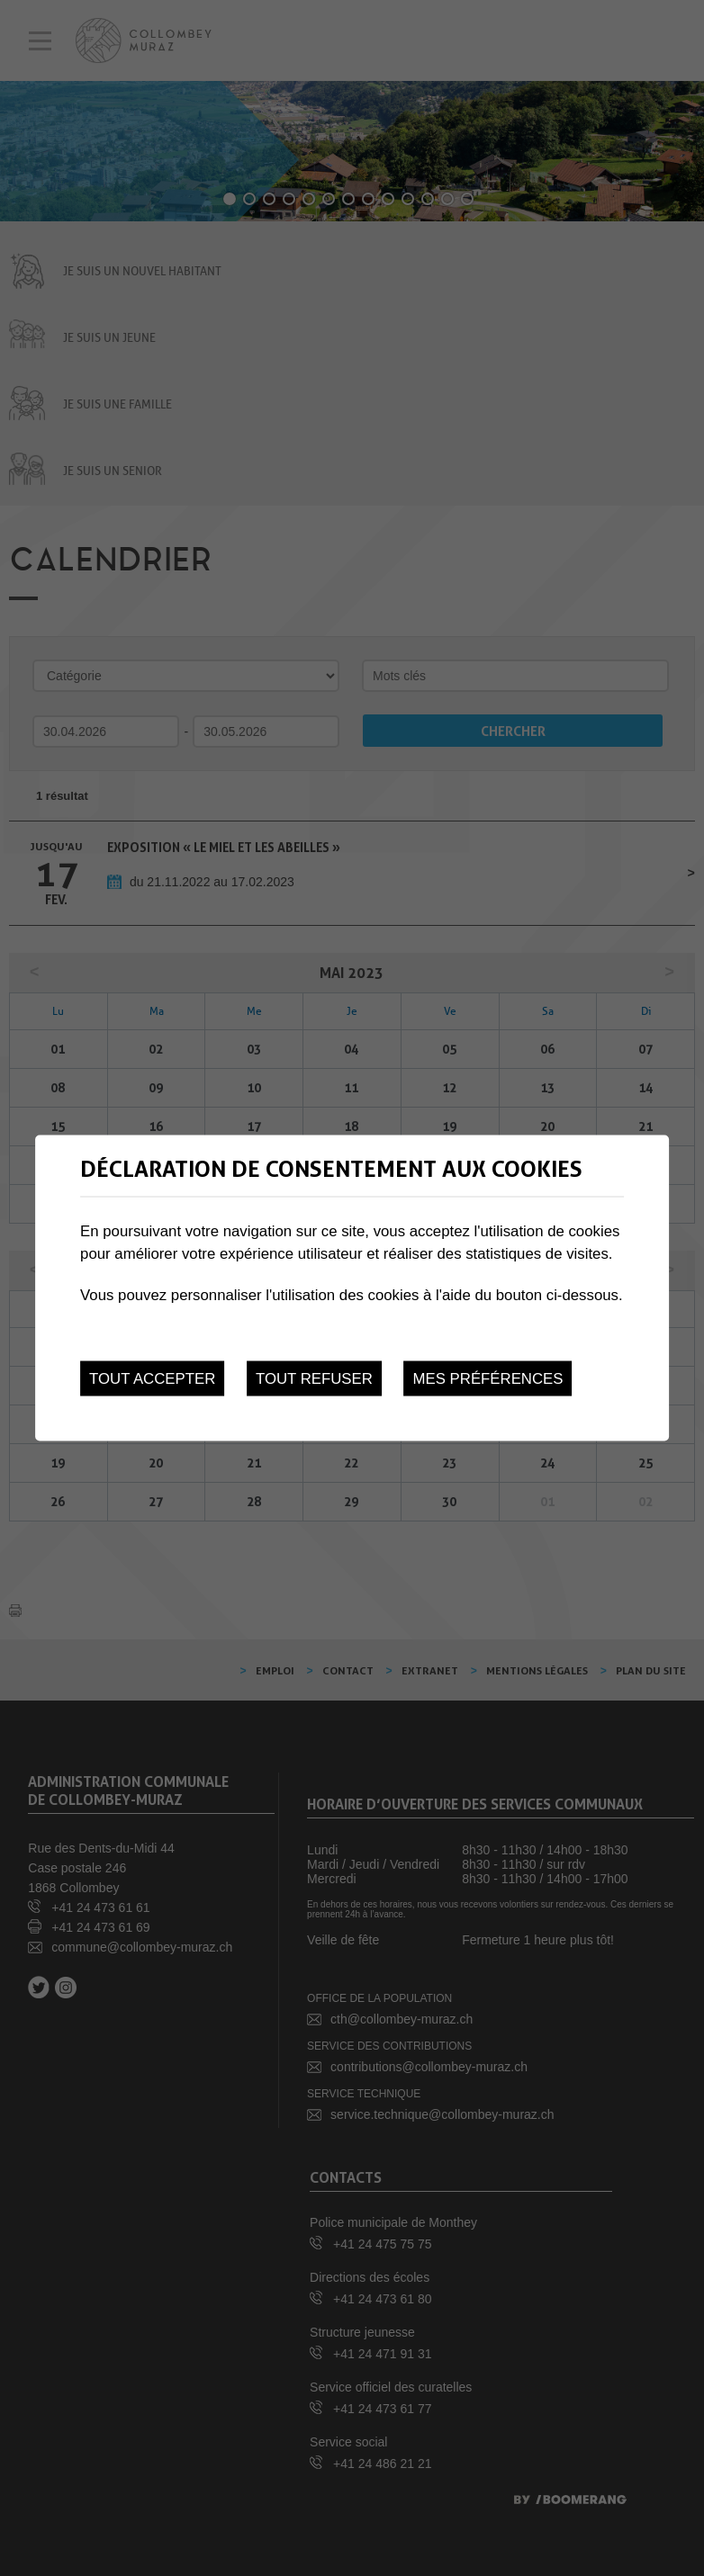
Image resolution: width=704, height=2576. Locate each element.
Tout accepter (152, 1378)
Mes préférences (488, 1378)
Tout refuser (314, 1378)
